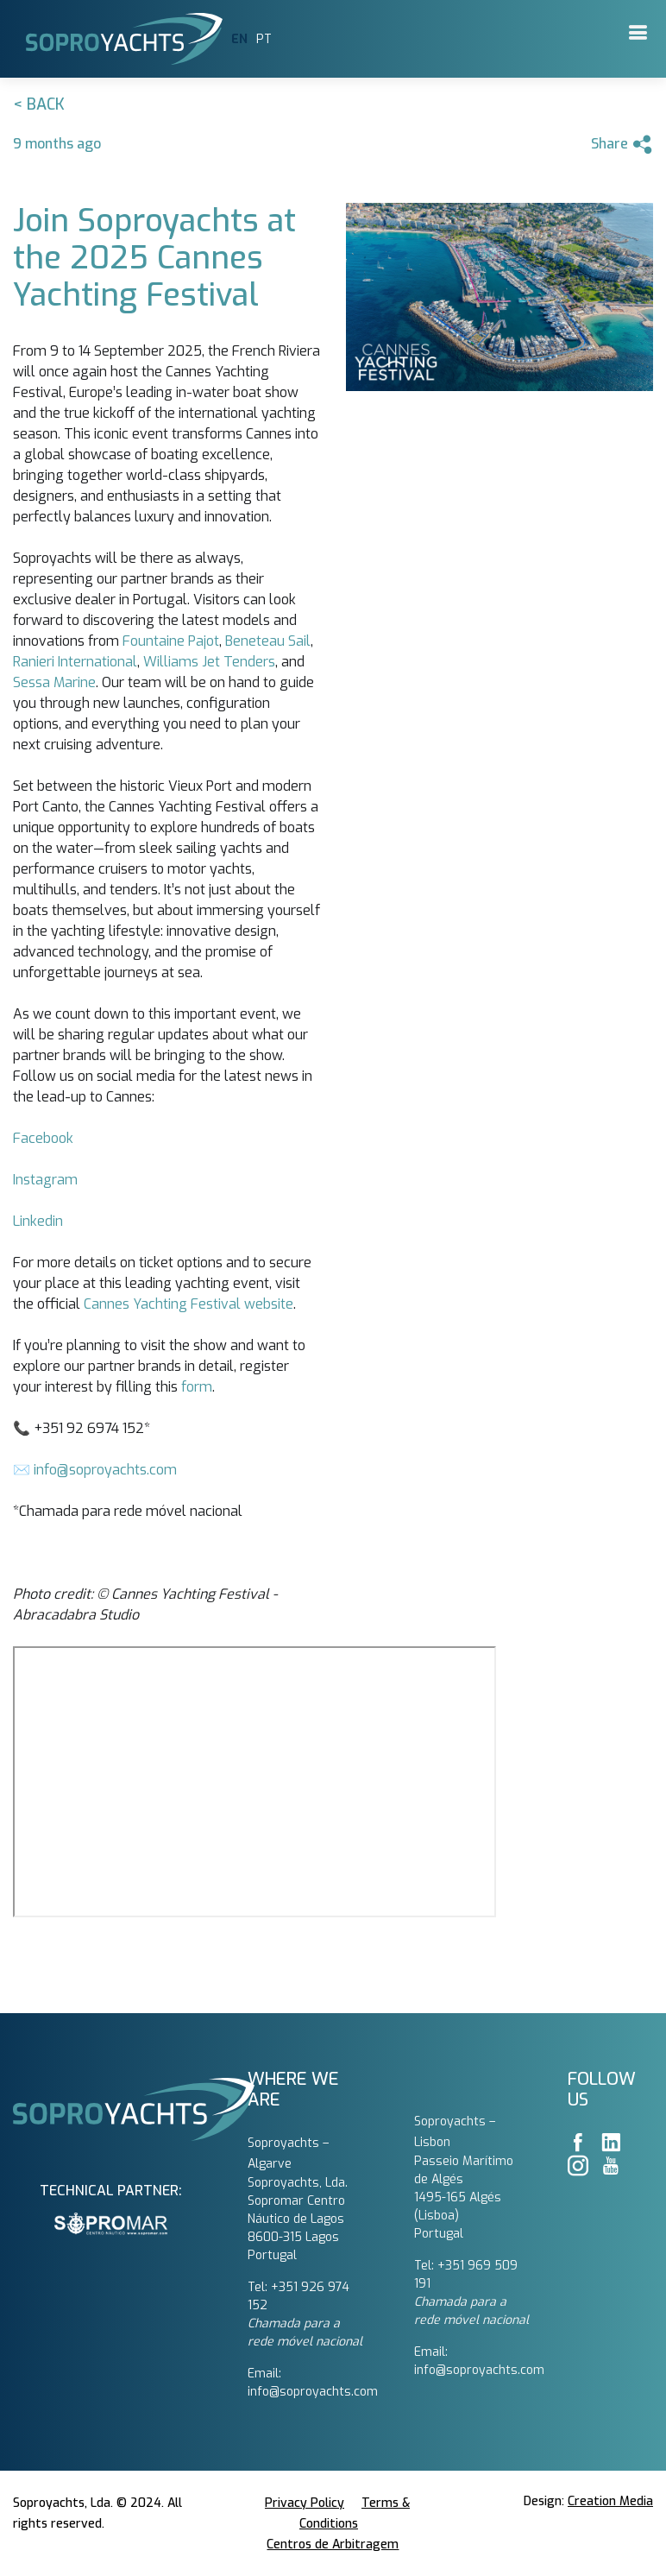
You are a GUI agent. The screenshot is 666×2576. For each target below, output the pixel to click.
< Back (39, 104)
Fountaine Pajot (171, 641)
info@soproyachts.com (105, 1470)
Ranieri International (75, 662)
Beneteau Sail (268, 641)
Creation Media (610, 2501)
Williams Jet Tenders (209, 662)
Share (622, 144)
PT (264, 39)
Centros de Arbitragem (333, 2544)
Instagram (45, 1180)
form (196, 1387)
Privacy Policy (304, 2503)
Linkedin (38, 1221)
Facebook (43, 1138)
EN (239, 39)
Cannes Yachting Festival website (188, 1304)
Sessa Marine (54, 682)
